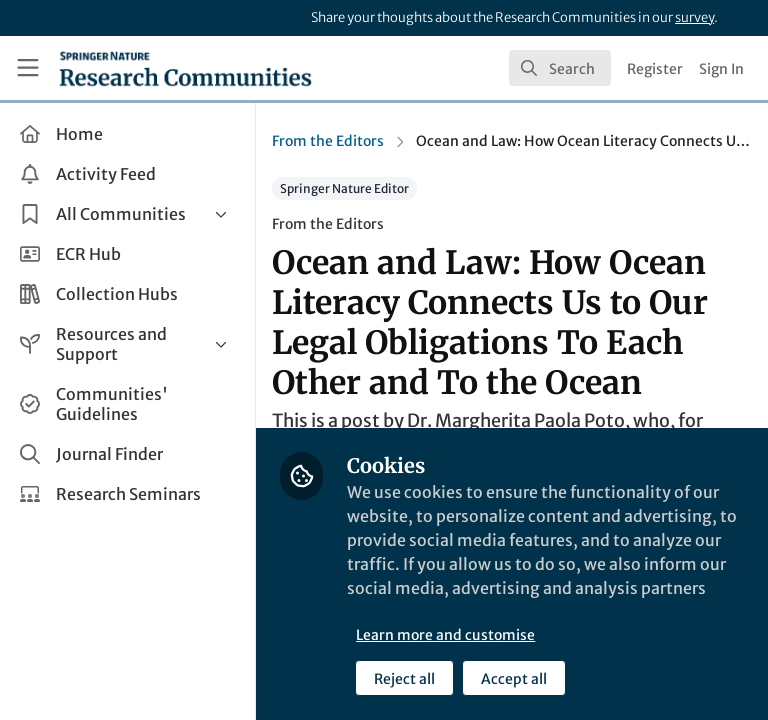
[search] (560, 68)
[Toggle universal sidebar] (28, 68)
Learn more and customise (445, 635)
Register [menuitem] (655, 69)
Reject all (404, 679)
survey (694, 17)
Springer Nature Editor (344, 188)
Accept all (514, 679)
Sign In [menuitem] (721, 69)
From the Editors (328, 141)
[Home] (185, 68)
